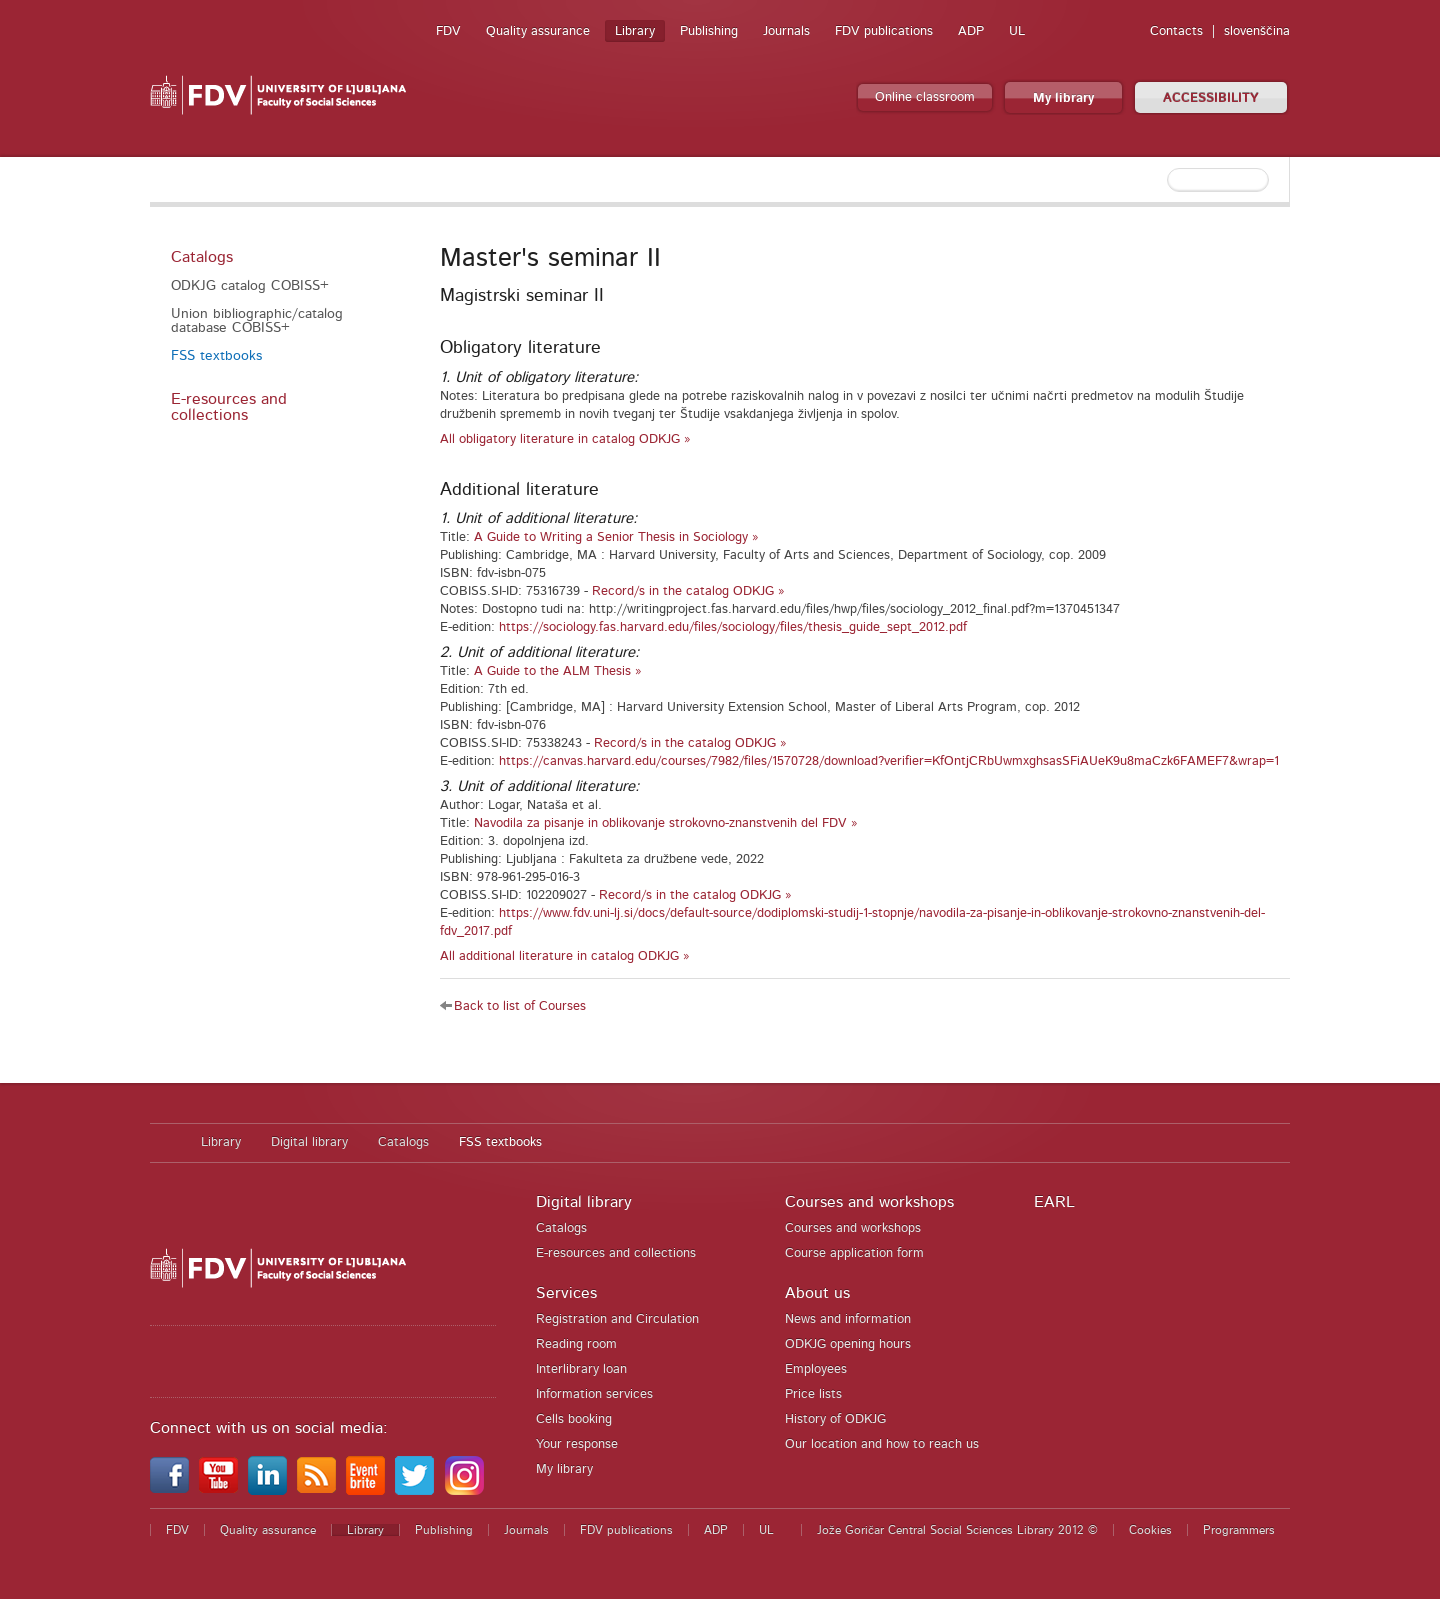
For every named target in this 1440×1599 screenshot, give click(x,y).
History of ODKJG (835, 1419)
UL (1017, 31)
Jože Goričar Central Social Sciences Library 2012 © (957, 1530)
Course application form (854, 1253)
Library (635, 31)
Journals (786, 31)
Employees (816, 1369)
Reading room (576, 1344)
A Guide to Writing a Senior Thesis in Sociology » (616, 537)
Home (165, 1143)
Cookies (1150, 1530)
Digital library (309, 1142)
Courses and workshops (869, 1202)
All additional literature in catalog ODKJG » (565, 956)
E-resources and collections (229, 407)
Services (566, 1293)
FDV (448, 31)
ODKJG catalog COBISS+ (250, 286)
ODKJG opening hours (848, 1344)
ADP (971, 31)
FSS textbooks (216, 356)
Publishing (709, 31)
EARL (1054, 1202)
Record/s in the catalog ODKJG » (688, 591)
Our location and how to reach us (882, 1444)
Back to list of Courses (520, 1006)
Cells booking (574, 1419)
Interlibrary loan (581, 1369)
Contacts (1176, 31)
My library (1063, 98)
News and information (848, 1319)
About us (817, 1293)
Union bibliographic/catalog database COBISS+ (257, 321)
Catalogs (202, 257)
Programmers (1239, 1530)
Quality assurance (538, 31)
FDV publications (884, 31)
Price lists (813, 1394)
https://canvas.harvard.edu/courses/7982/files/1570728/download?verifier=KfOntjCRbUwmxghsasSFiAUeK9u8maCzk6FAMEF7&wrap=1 (889, 761)
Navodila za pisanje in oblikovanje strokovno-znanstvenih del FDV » (666, 823)
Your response (577, 1444)
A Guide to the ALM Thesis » (558, 671)
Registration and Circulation (617, 1319)
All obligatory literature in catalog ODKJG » (565, 439)
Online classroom (925, 97)
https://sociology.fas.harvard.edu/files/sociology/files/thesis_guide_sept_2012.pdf (733, 627)
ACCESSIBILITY (1211, 98)
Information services (594, 1394)
